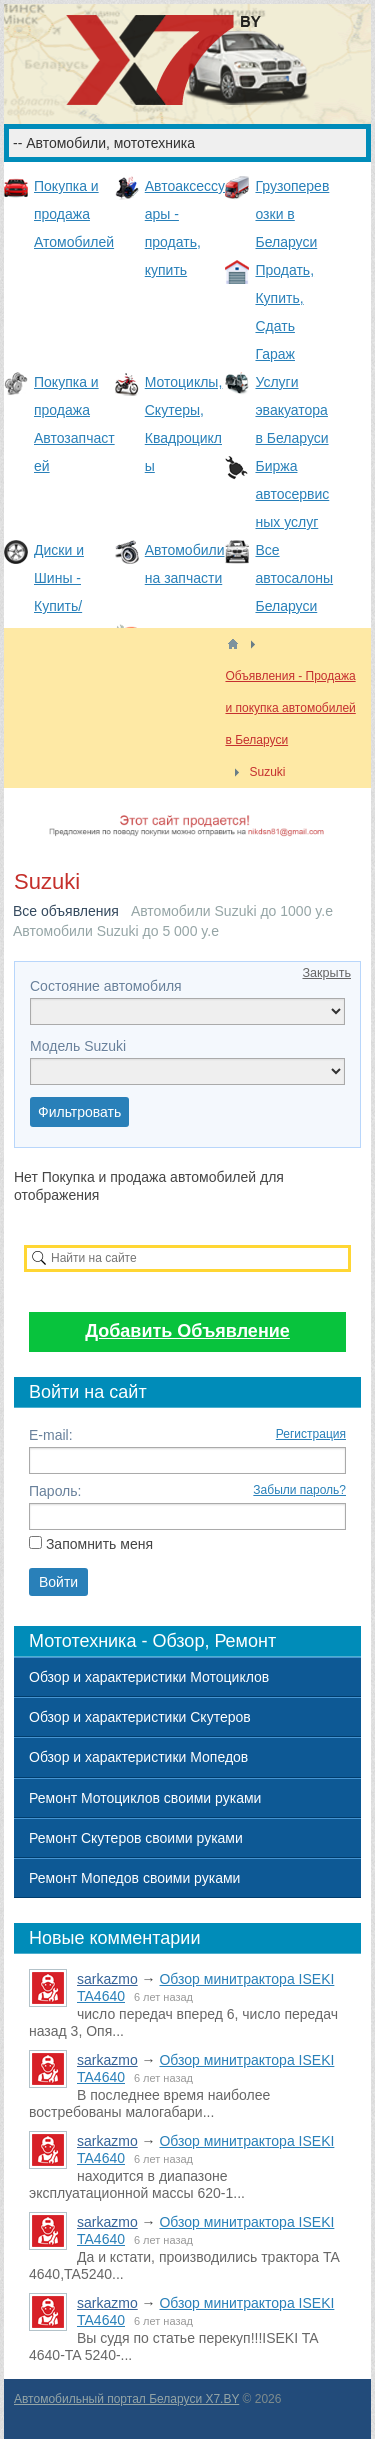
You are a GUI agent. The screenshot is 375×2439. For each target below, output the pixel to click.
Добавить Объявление (187, 1331)
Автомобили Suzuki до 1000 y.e (232, 911)
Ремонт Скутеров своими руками (136, 1838)
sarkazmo (107, 1979)
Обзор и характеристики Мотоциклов (149, 1677)
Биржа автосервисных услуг (292, 494)
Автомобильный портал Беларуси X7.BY (126, 2399)
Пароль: (55, 1491)
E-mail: (51, 1435)
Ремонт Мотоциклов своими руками (145, 1798)
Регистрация (311, 1434)
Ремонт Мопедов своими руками (134, 1878)
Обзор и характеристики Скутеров (140, 1717)
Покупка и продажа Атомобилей (74, 214)
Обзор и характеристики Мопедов (138, 1757)
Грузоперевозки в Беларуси (292, 214)
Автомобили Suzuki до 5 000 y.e (116, 931)
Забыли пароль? (299, 1490)
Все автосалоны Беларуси (294, 578)
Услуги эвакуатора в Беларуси (291, 410)
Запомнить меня (99, 1544)
